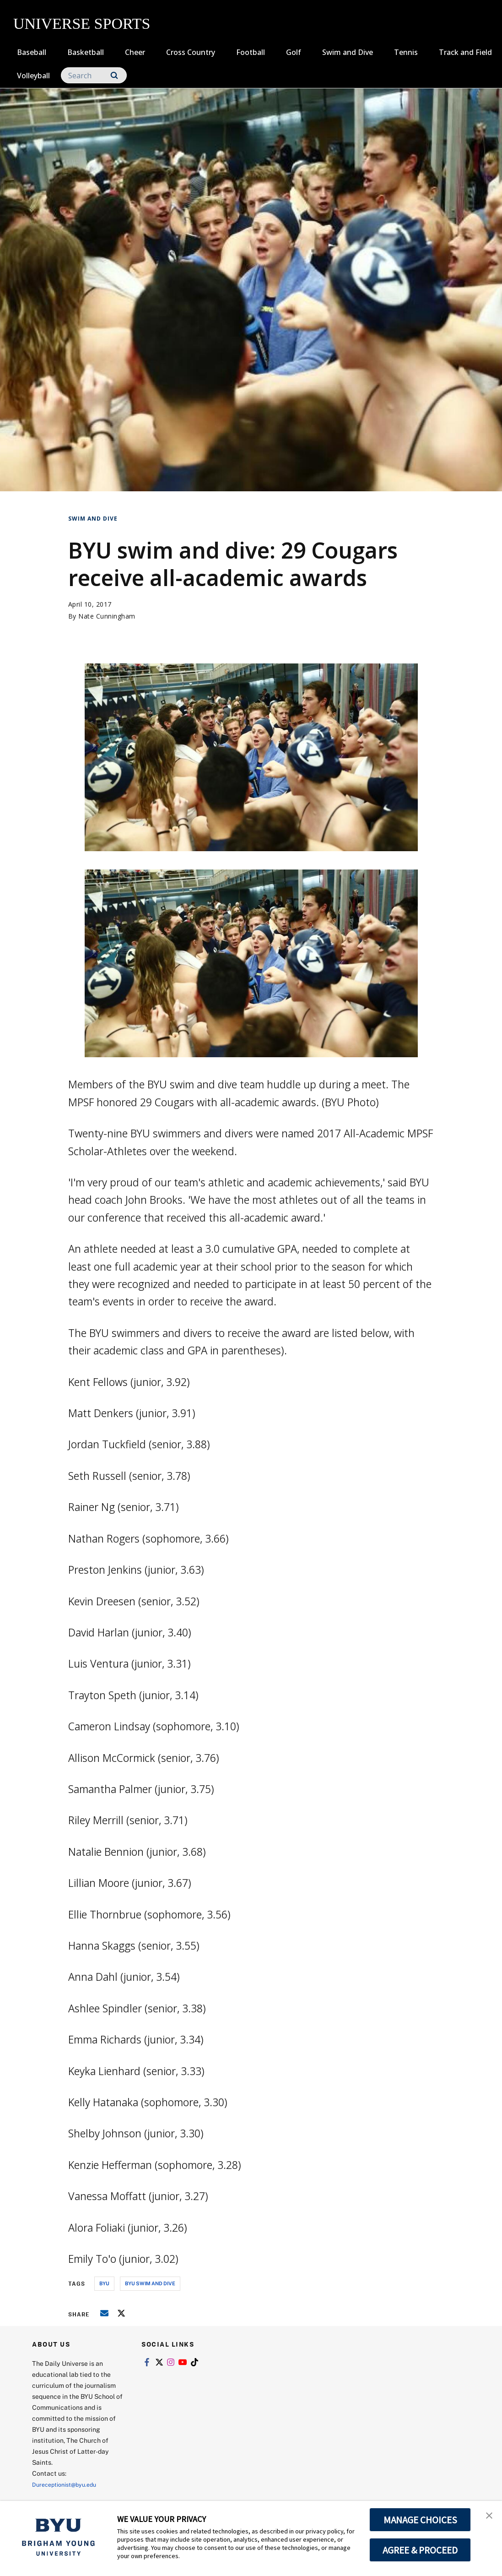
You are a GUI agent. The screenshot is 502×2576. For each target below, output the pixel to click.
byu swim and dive (150, 2283)
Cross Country (190, 52)
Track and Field (465, 52)
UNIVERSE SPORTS (81, 23)
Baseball (31, 52)
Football (250, 52)
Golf (293, 52)
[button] (487, 2517)
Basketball (85, 52)
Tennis (406, 52)
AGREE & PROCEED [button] (420, 2549)
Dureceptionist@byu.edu (69, 2484)
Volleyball (33, 76)
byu (104, 2283)
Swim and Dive (347, 52)
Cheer (135, 52)
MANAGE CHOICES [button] (420, 2519)
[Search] (94, 75)
